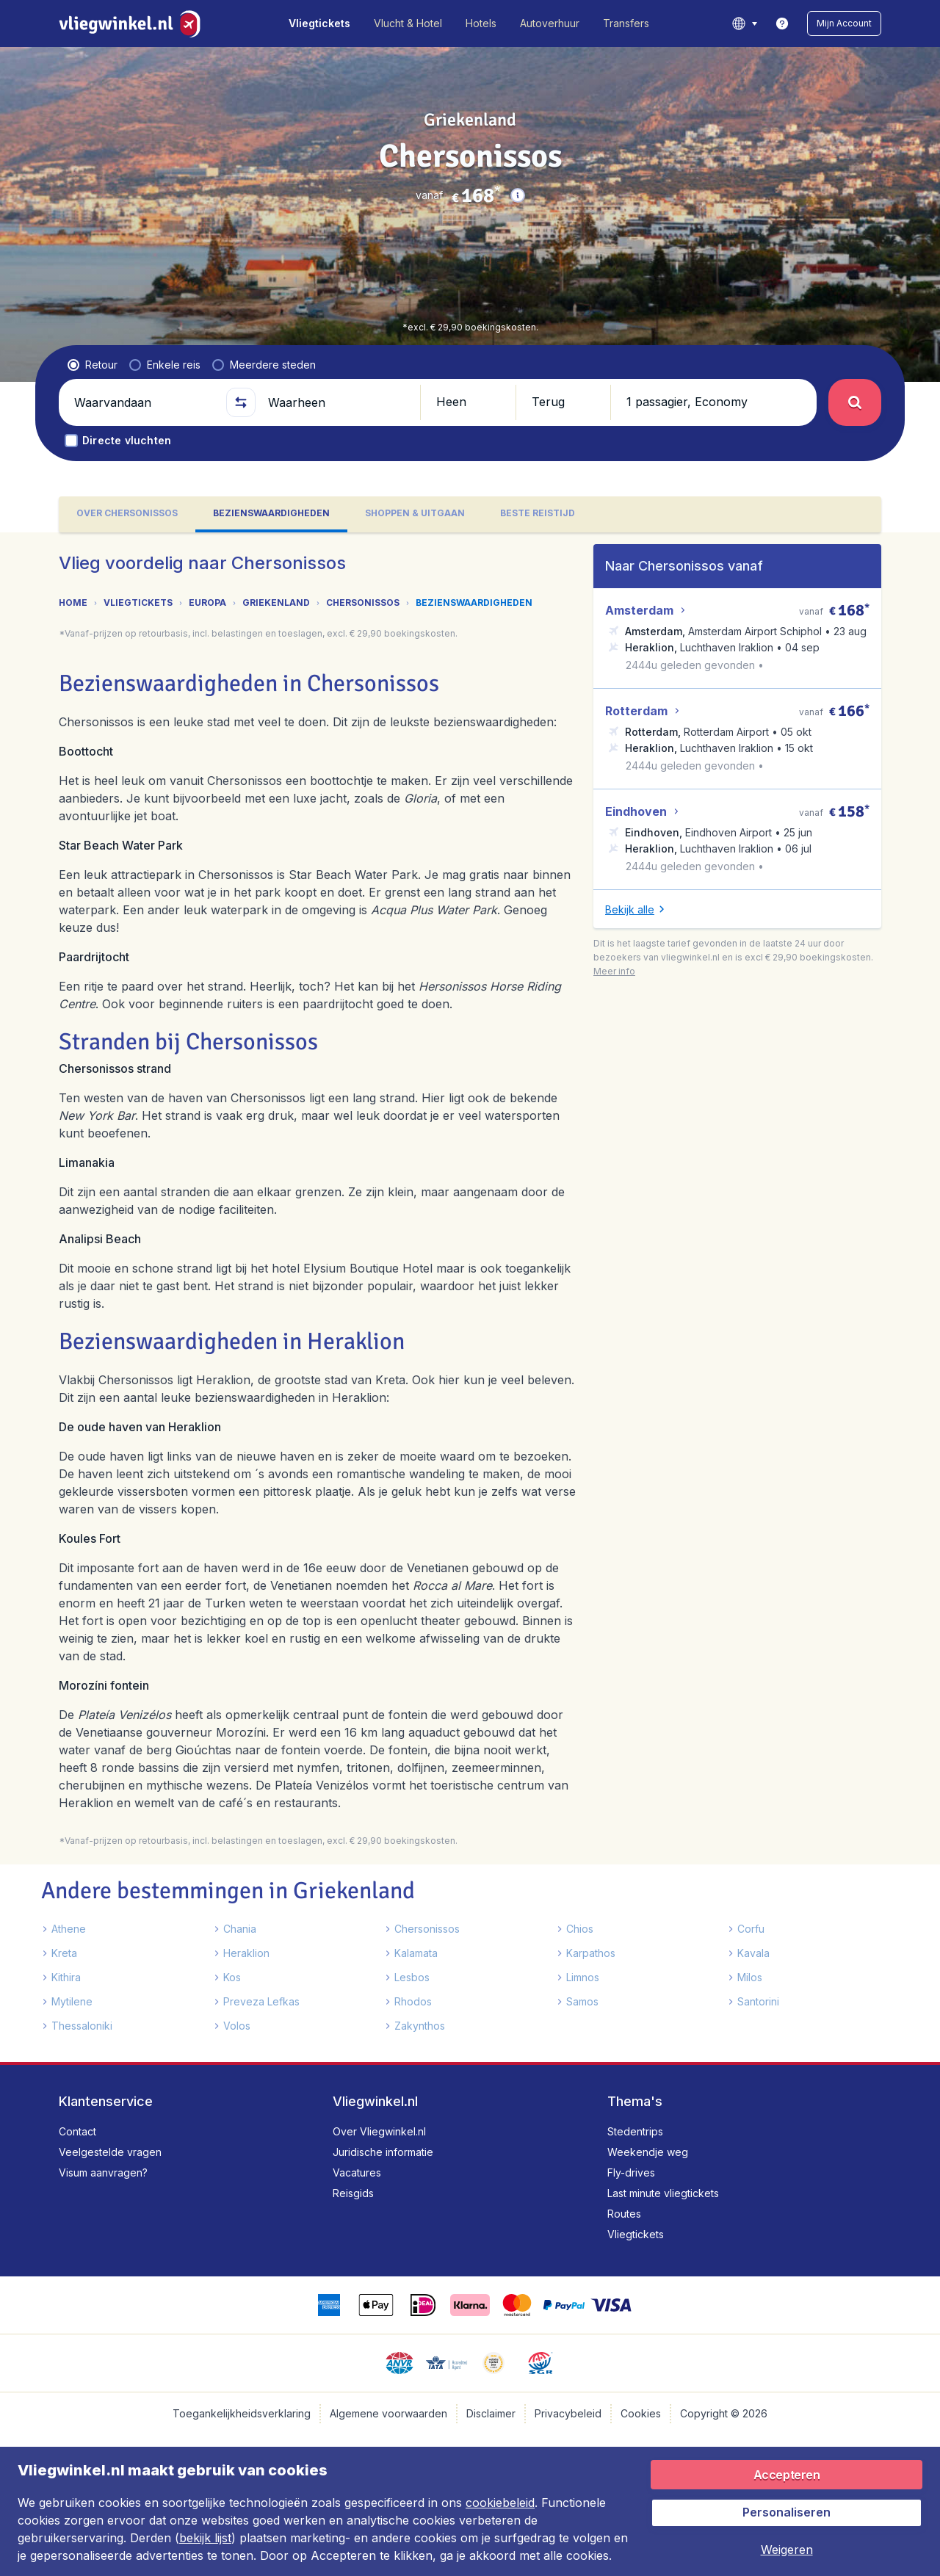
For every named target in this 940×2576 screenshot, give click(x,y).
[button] (844, 23)
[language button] (744, 23)
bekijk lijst (205, 2537)
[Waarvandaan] (144, 402)
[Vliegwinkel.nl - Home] (132, 23)
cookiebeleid (500, 2502)
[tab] (127, 514)
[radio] (93, 365)
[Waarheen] (337, 402)
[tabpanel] (470, 1297)
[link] (782, 23)
